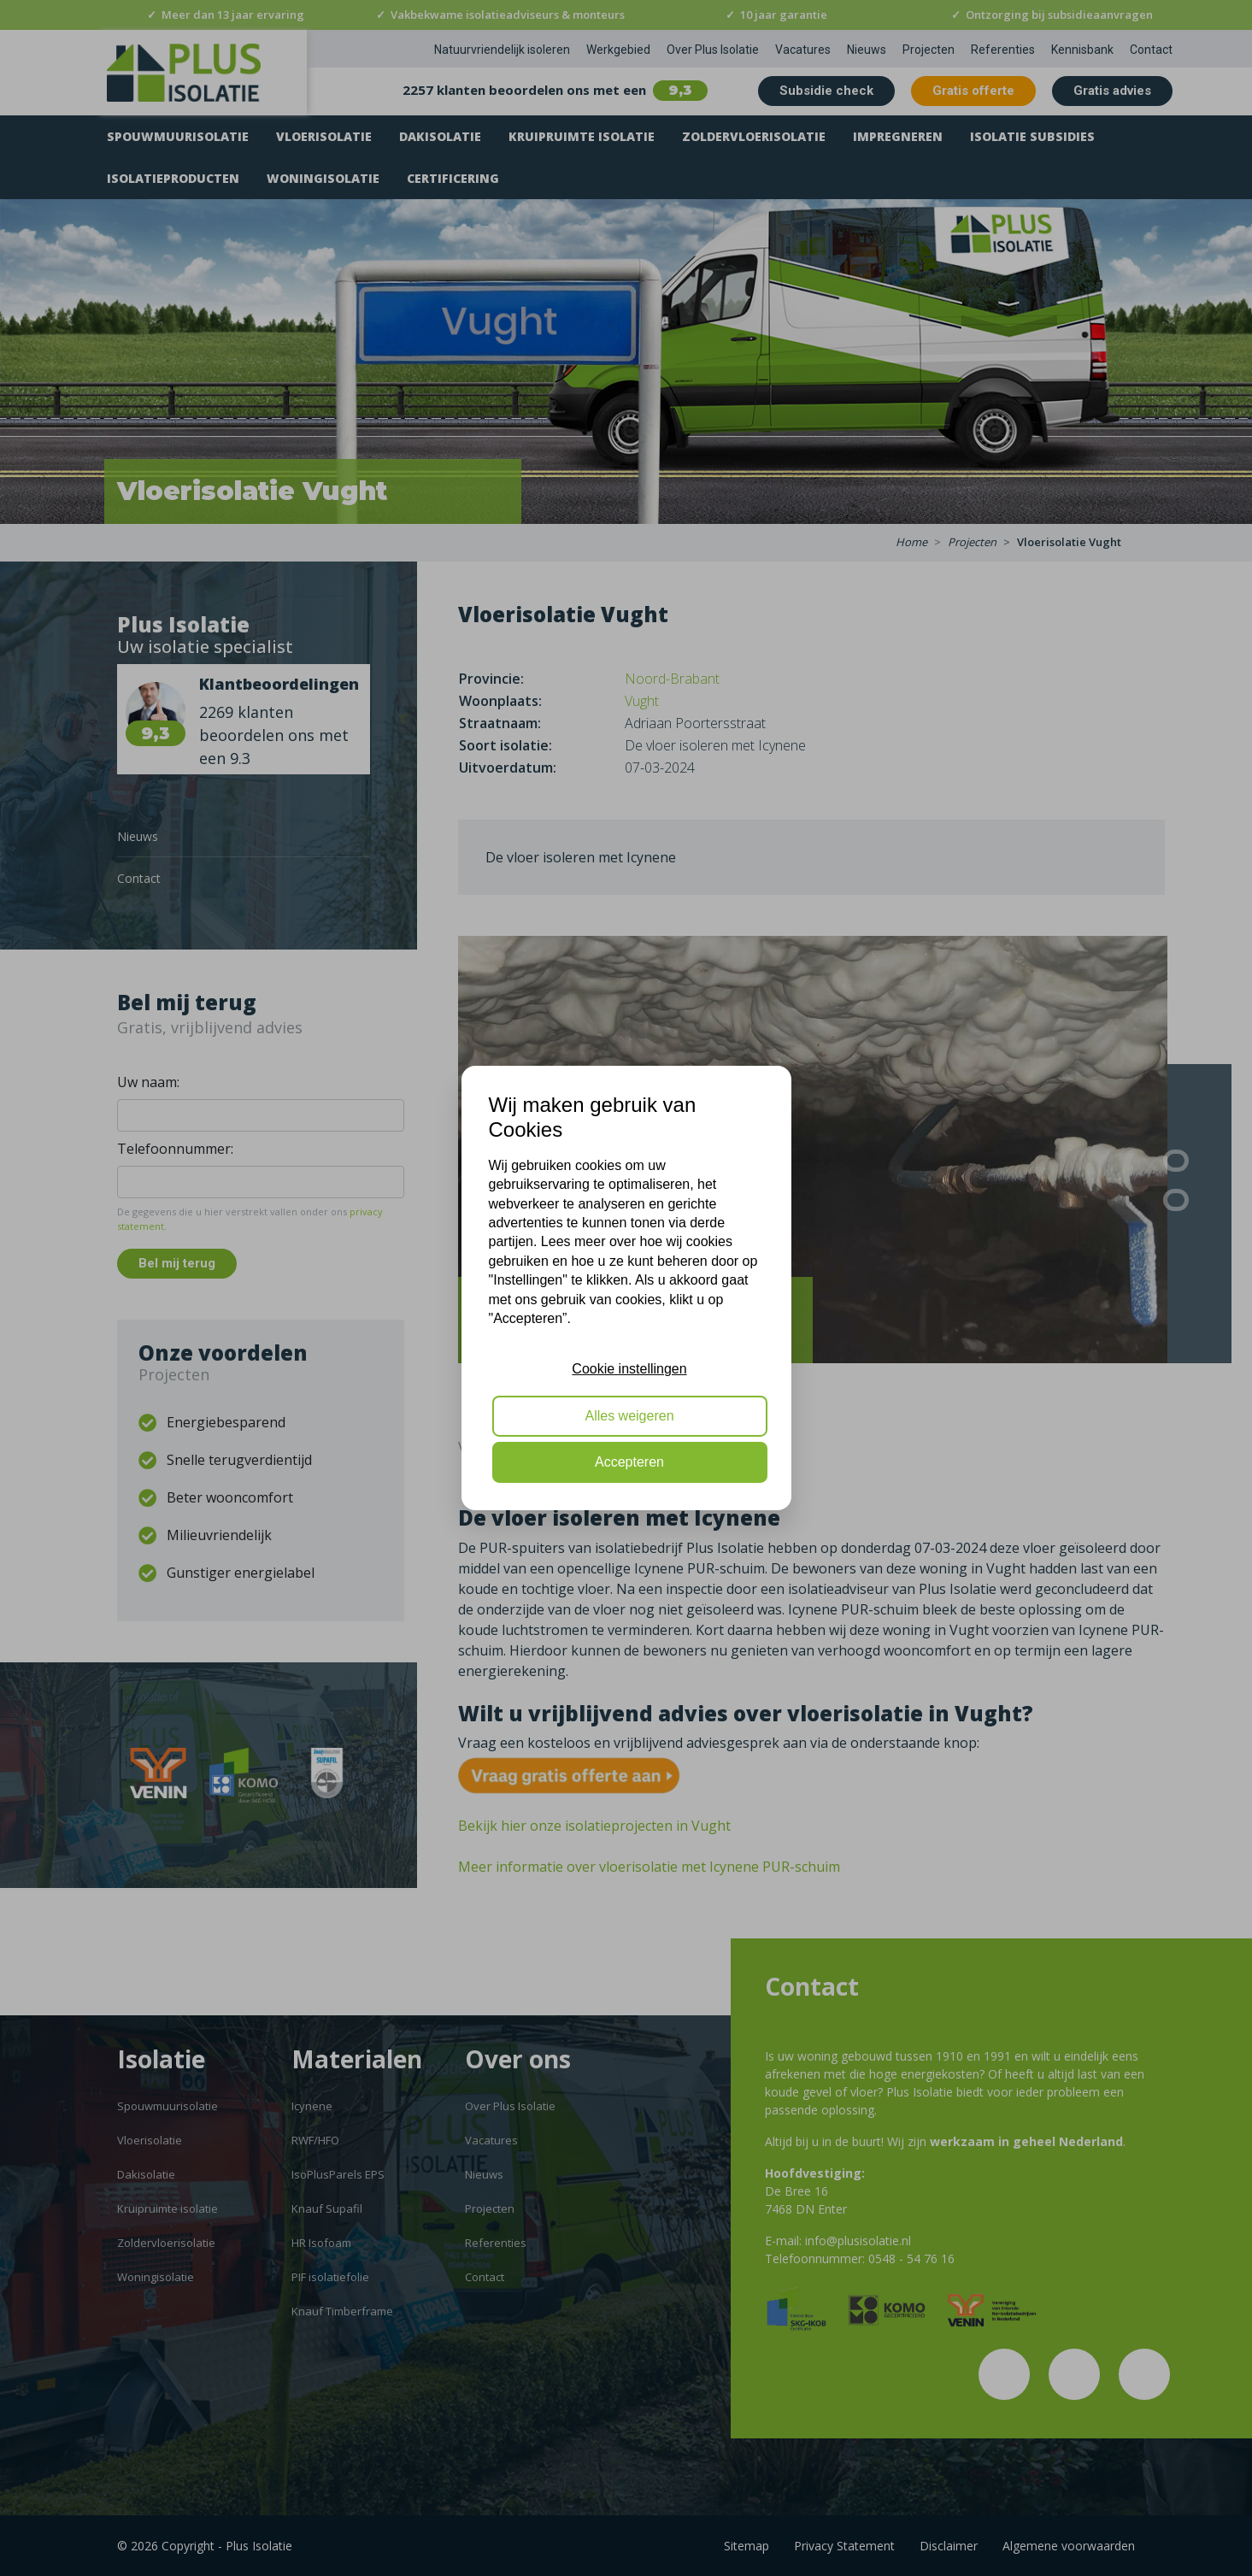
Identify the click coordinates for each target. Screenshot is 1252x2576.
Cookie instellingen (629, 1369)
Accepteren (629, 1462)
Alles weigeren (629, 1416)
